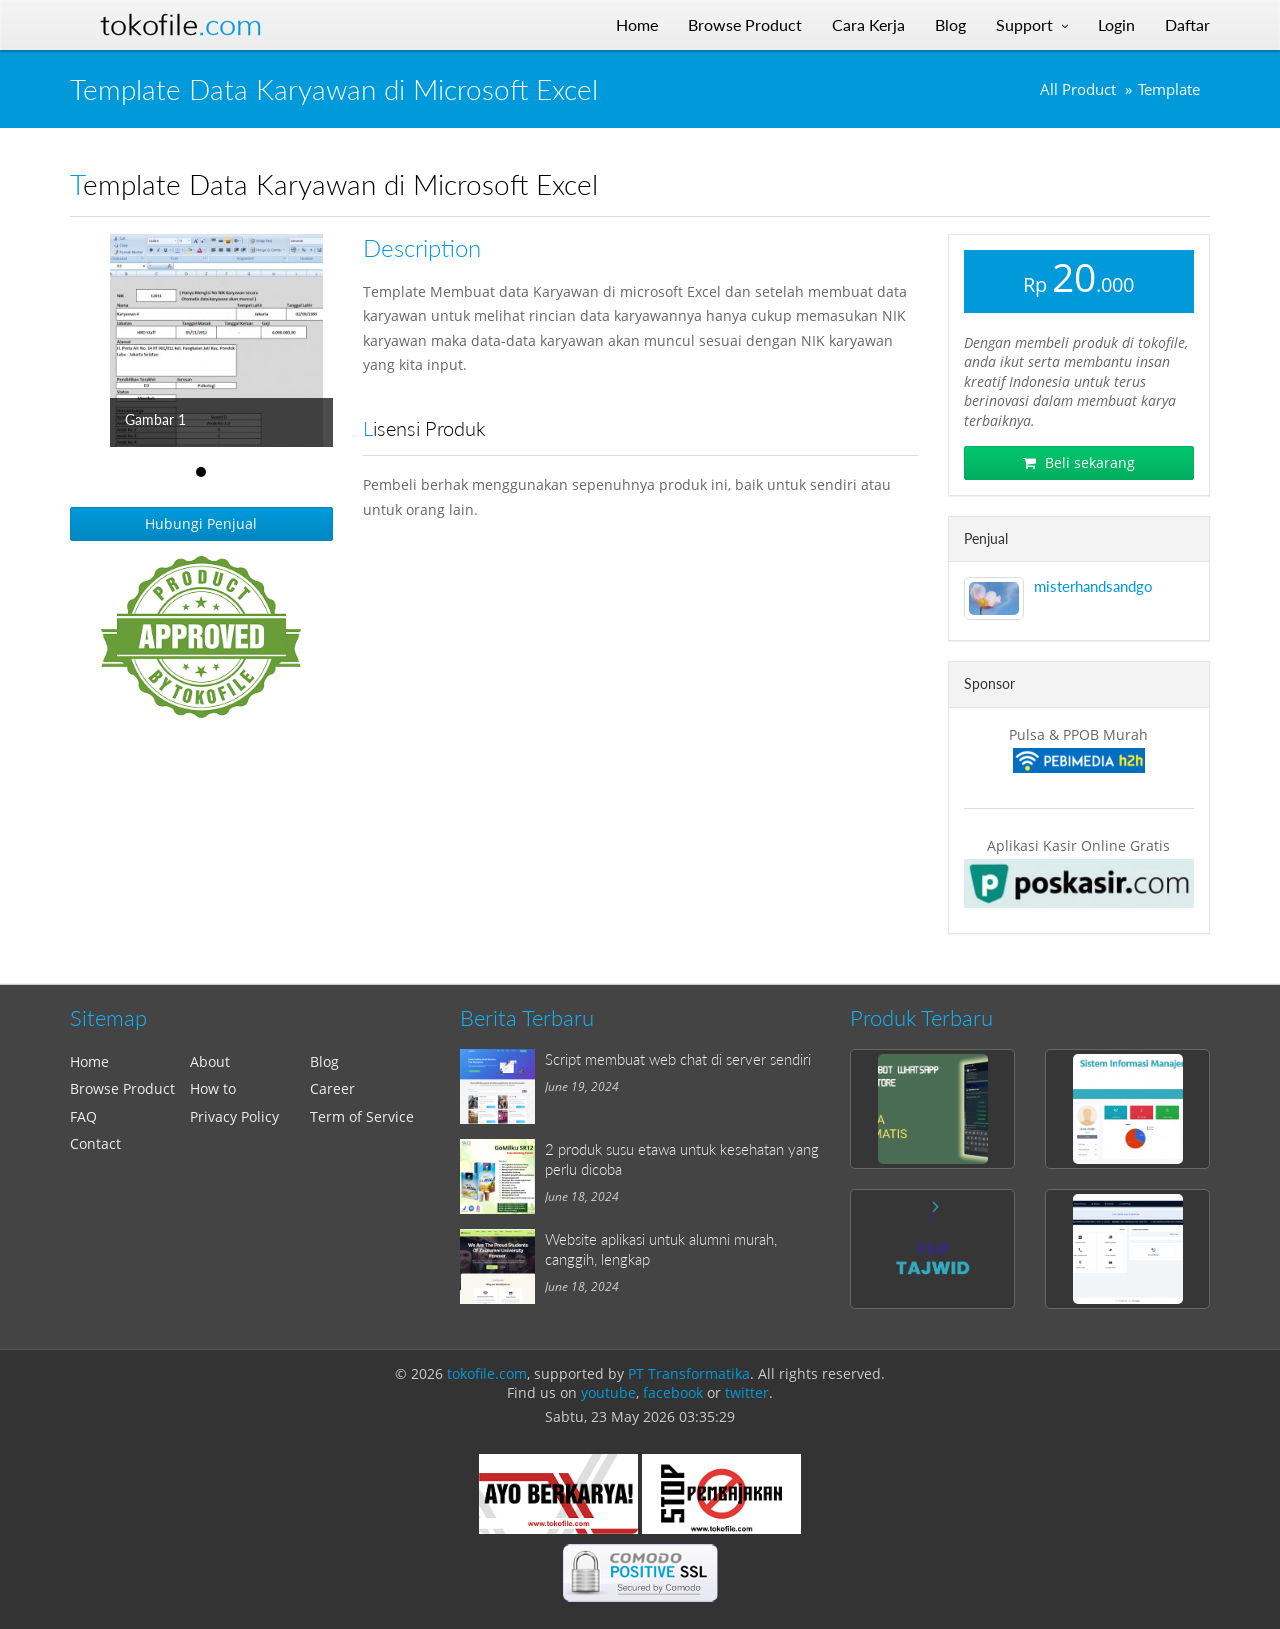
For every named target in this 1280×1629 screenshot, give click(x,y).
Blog (324, 1061)
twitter (747, 1392)
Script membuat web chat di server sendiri (678, 1059)
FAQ (83, 1116)
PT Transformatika (689, 1373)
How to (213, 1088)
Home (89, 1061)
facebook (673, 1392)
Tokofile (181, 25)
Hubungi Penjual (201, 523)
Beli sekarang (1079, 462)
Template (1169, 89)
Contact (95, 1143)
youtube (608, 1392)
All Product (1078, 89)
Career (332, 1088)
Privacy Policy (234, 1116)
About (210, 1061)
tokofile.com (487, 1373)
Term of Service (362, 1116)
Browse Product (122, 1088)
